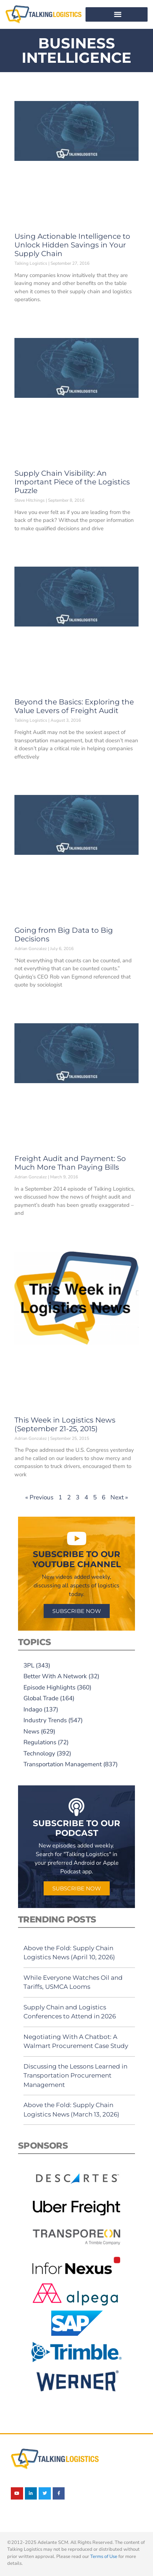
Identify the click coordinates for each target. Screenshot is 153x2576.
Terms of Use (103, 2556)
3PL (28, 1665)
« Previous (39, 1497)
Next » (119, 1497)
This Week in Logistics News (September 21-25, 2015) (64, 1424)
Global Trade (40, 1698)
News (31, 1731)
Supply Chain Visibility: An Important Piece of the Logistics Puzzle (72, 482)
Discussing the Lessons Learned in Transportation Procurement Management (75, 2075)
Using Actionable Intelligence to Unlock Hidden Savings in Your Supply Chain (72, 245)
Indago (32, 1709)
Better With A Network (55, 1676)
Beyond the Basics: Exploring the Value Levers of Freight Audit (74, 706)
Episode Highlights (49, 1687)
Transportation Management (62, 1764)
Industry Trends (45, 1720)
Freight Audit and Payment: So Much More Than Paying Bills (70, 1162)
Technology (39, 1753)
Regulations (39, 1742)
